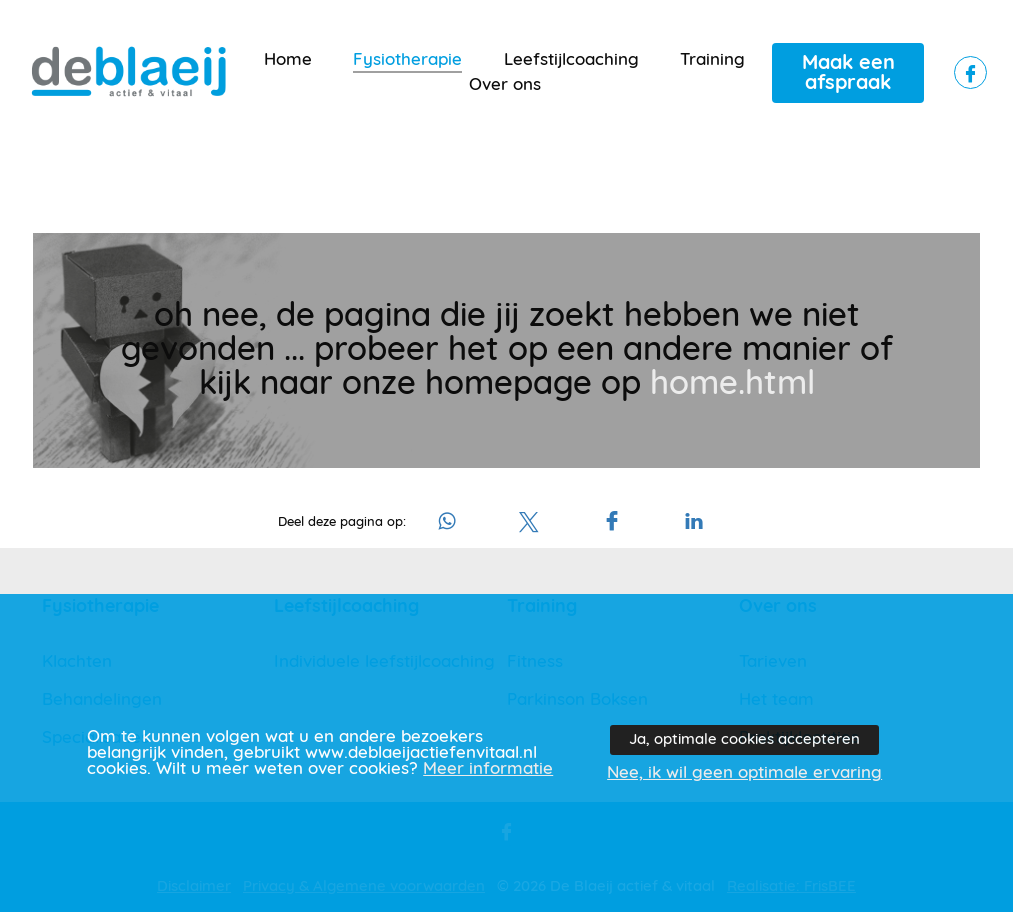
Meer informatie (488, 769)
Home (288, 60)
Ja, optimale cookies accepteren (744, 739)
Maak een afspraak (848, 73)
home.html (732, 384)
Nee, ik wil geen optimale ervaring (744, 773)
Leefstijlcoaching (571, 60)
